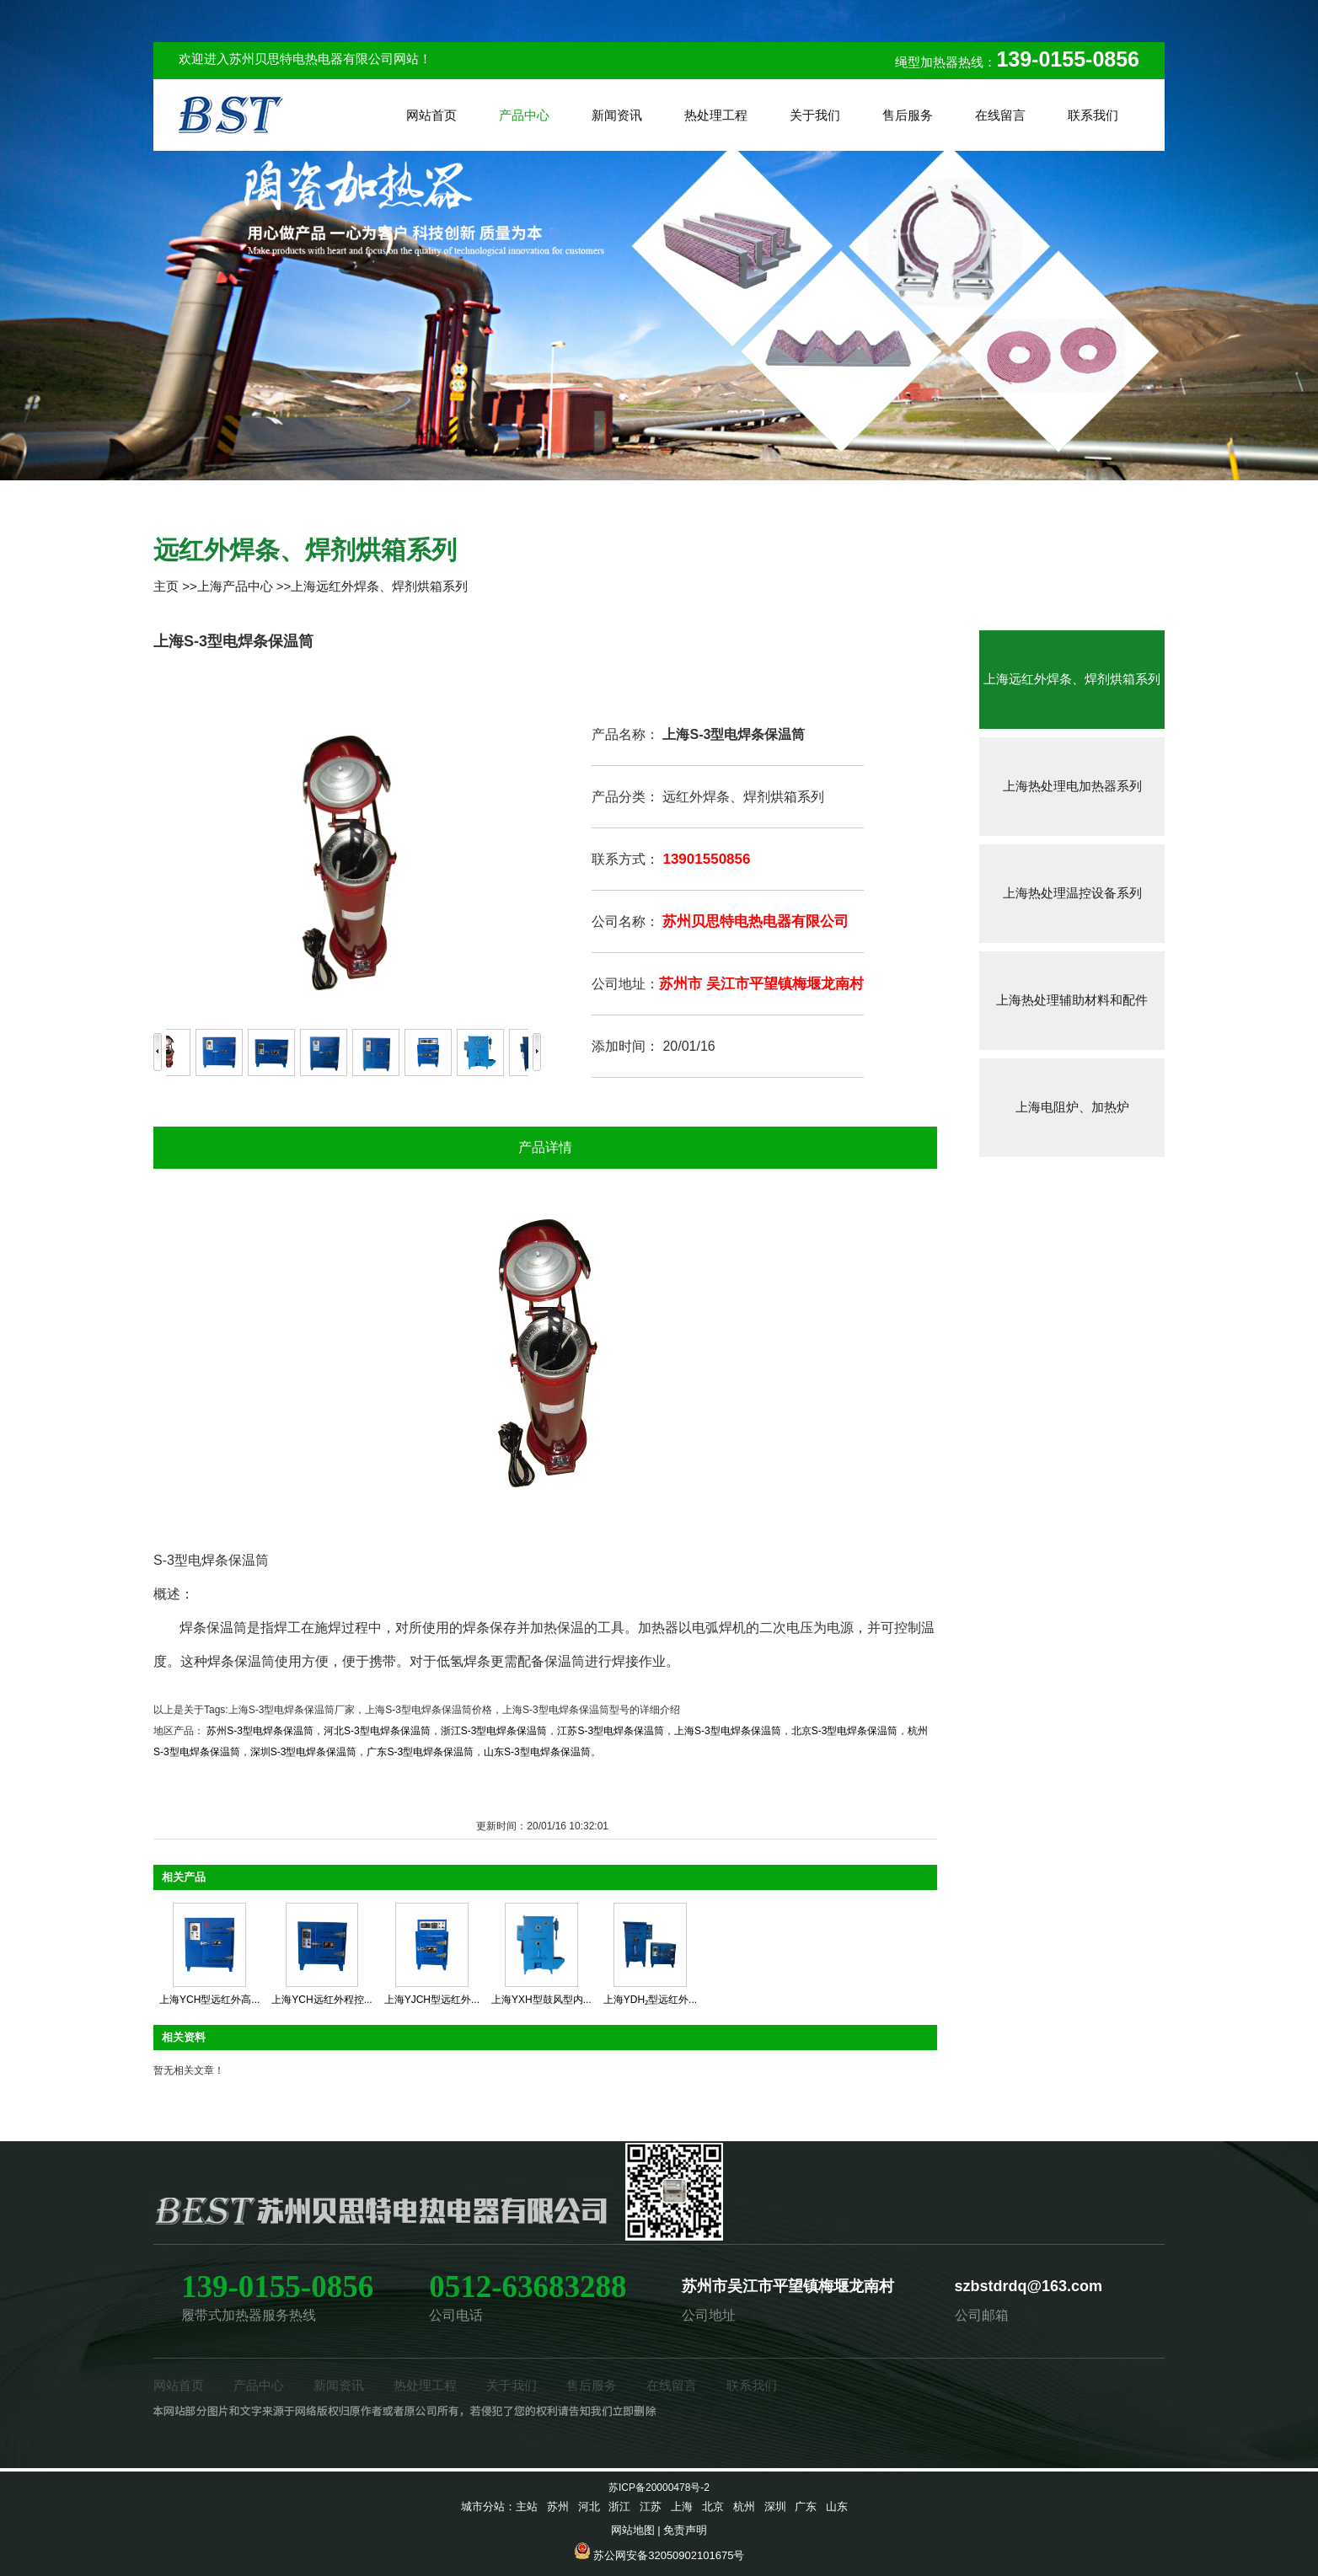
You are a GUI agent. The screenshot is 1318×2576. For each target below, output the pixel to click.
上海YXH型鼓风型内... (541, 2000)
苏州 (558, 2506)
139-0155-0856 (1067, 59)
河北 (589, 2506)
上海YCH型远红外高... (209, 2000)
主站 (527, 2506)
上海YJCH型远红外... (432, 2000)
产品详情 (545, 1147)
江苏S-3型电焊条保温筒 (610, 1731)
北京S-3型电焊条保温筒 (844, 1731)
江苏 (651, 2506)
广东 (806, 2506)
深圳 (775, 2506)
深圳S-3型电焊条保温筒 (303, 1752)
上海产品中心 (235, 586)
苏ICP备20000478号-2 (659, 2487)
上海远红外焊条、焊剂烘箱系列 (379, 586)
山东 (837, 2506)
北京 (713, 2506)
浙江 (619, 2506)
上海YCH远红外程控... (321, 2000)
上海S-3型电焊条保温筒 (727, 1731)
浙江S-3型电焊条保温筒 (494, 1731)
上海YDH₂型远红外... (650, 2000)
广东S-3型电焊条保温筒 (420, 1752)
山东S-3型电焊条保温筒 (537, 1752)
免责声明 (685, 2530)
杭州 (744, 2506)
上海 (682, 2506)
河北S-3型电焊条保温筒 (377, 1731)
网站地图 (633, 2530)
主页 (166, 586)
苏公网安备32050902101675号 (668, 2555)
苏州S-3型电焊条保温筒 (259, 1731)
